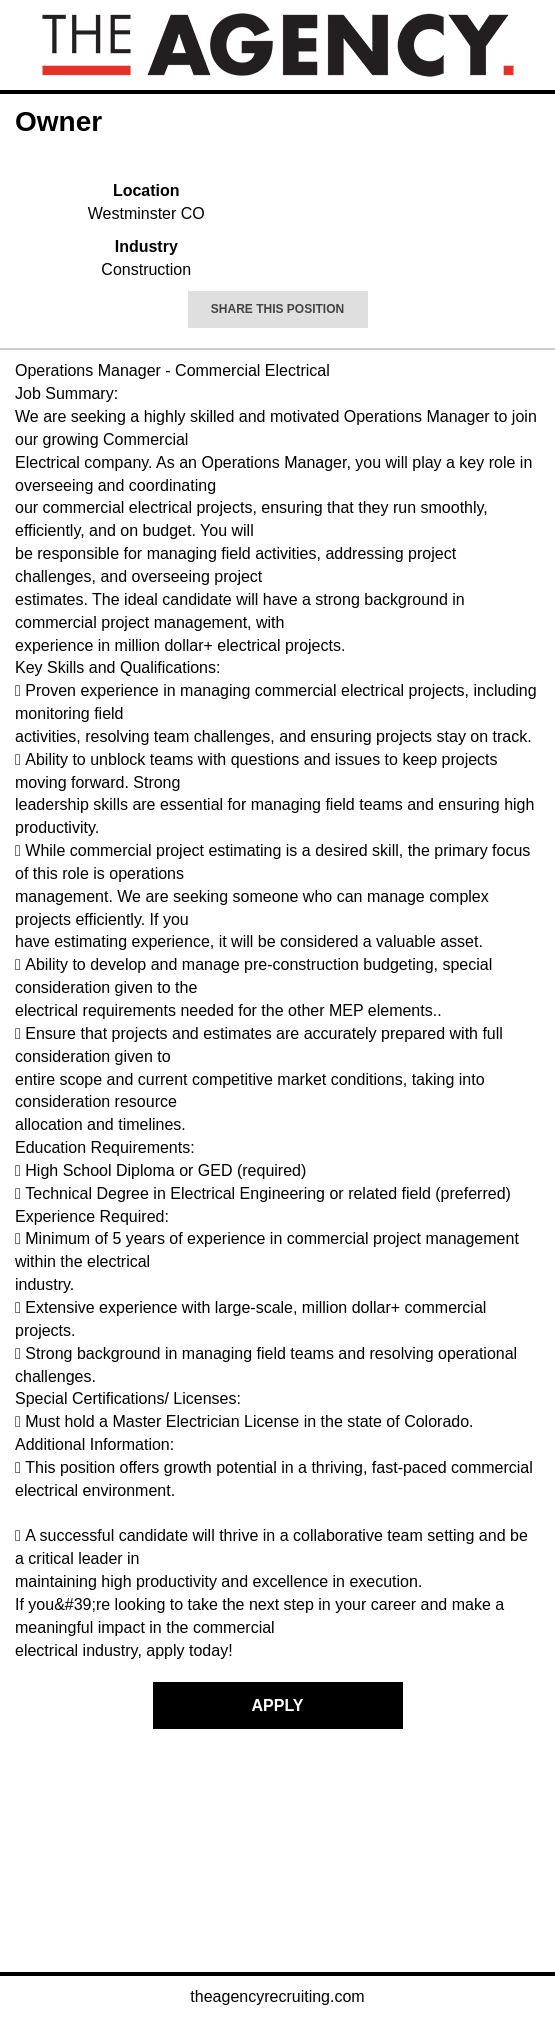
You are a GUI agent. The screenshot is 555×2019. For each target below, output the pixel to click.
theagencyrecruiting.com (277, 1996)
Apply (278, 1705)
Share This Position (277, 309)
